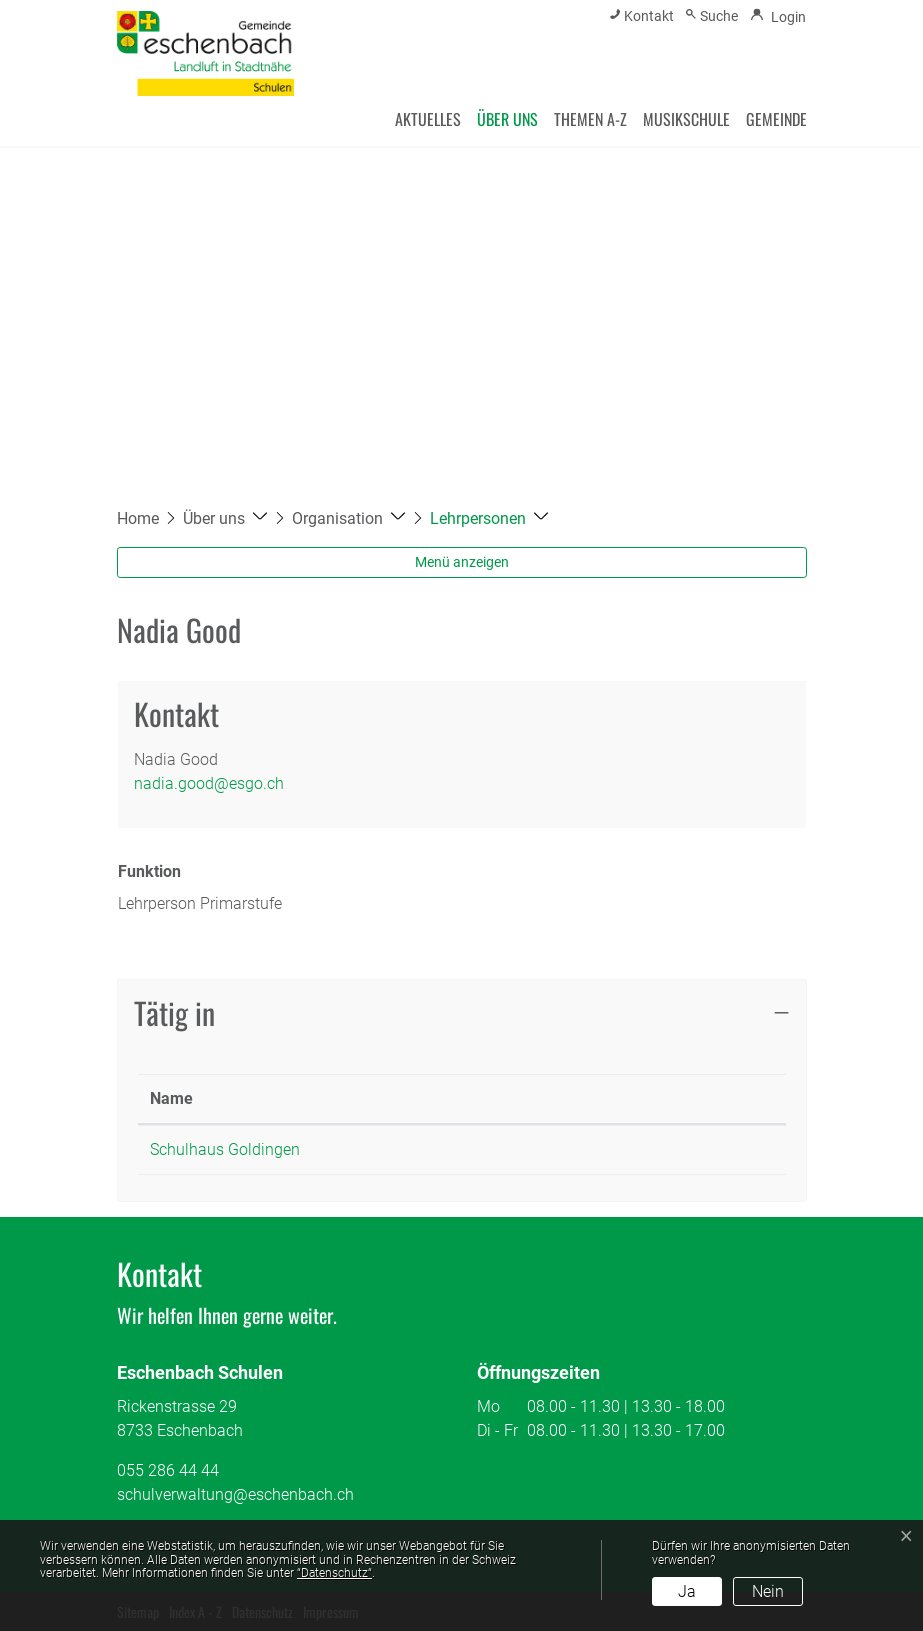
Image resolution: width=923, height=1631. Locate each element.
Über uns (507, 119)
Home (138, 518)
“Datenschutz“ (334, 1573)
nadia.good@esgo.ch (209, 783)
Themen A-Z (590, 119)
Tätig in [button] (174, 1013)
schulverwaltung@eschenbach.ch (235, 1494)
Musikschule (686, 119)
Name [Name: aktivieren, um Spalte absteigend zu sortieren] (171, 1098)
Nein (768, 1591)
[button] (225, 518)
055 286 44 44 (168, 1470)
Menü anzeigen (462, 562)
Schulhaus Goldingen (225, 1149)
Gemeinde (776, 119)
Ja (687, 1591)
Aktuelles (428, 119)
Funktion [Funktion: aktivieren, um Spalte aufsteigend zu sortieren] (492, 1098)
